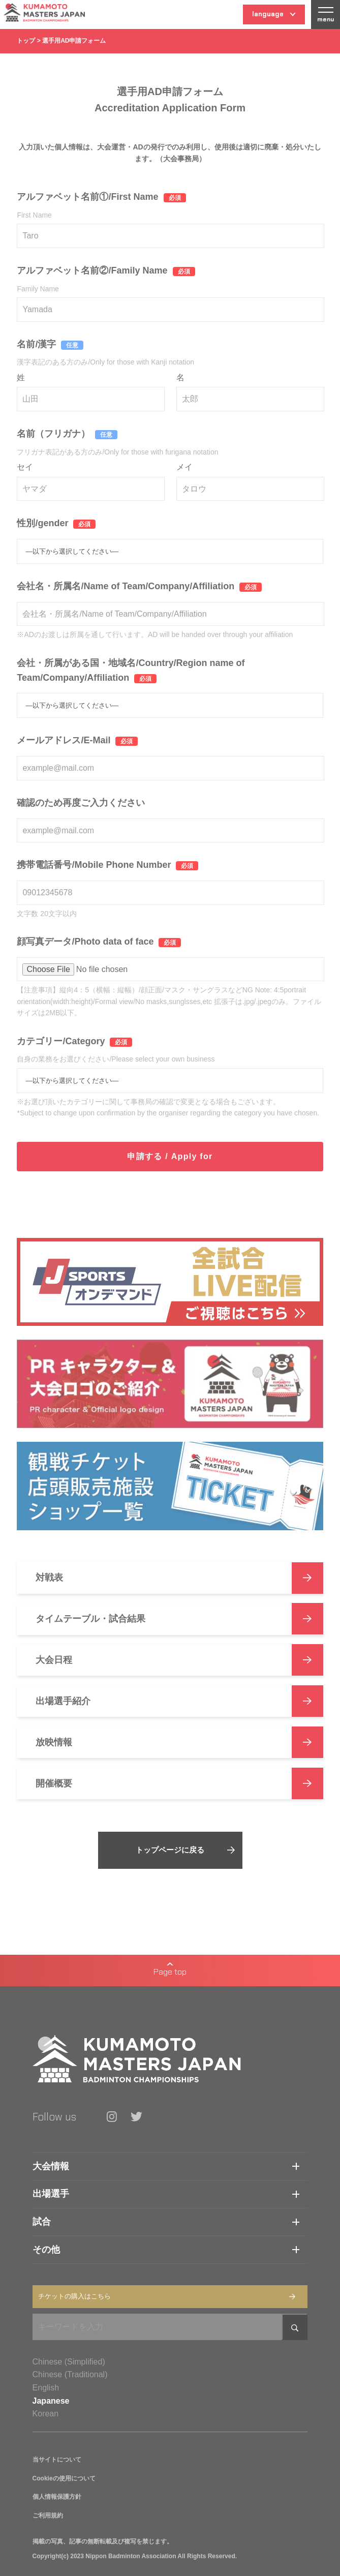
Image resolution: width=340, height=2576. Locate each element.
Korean (46, 2413)
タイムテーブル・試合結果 (179, 1618)
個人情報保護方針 (57, 2496)
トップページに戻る (185, 1849)
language (274, 17)
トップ (26, 40)
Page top (170, 1969)
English (46, 2387)
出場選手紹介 (179, 1701)
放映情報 (179, 1742)
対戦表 (179, 1578)
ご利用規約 (48, 2515)
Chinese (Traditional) (70, 2374)
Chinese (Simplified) (69, 2361)
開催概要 (179, 1783)
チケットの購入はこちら (167, 2296)
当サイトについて (57, 2459)
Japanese (51, 2401)
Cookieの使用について (64, 2478)
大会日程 (179, 1660)
